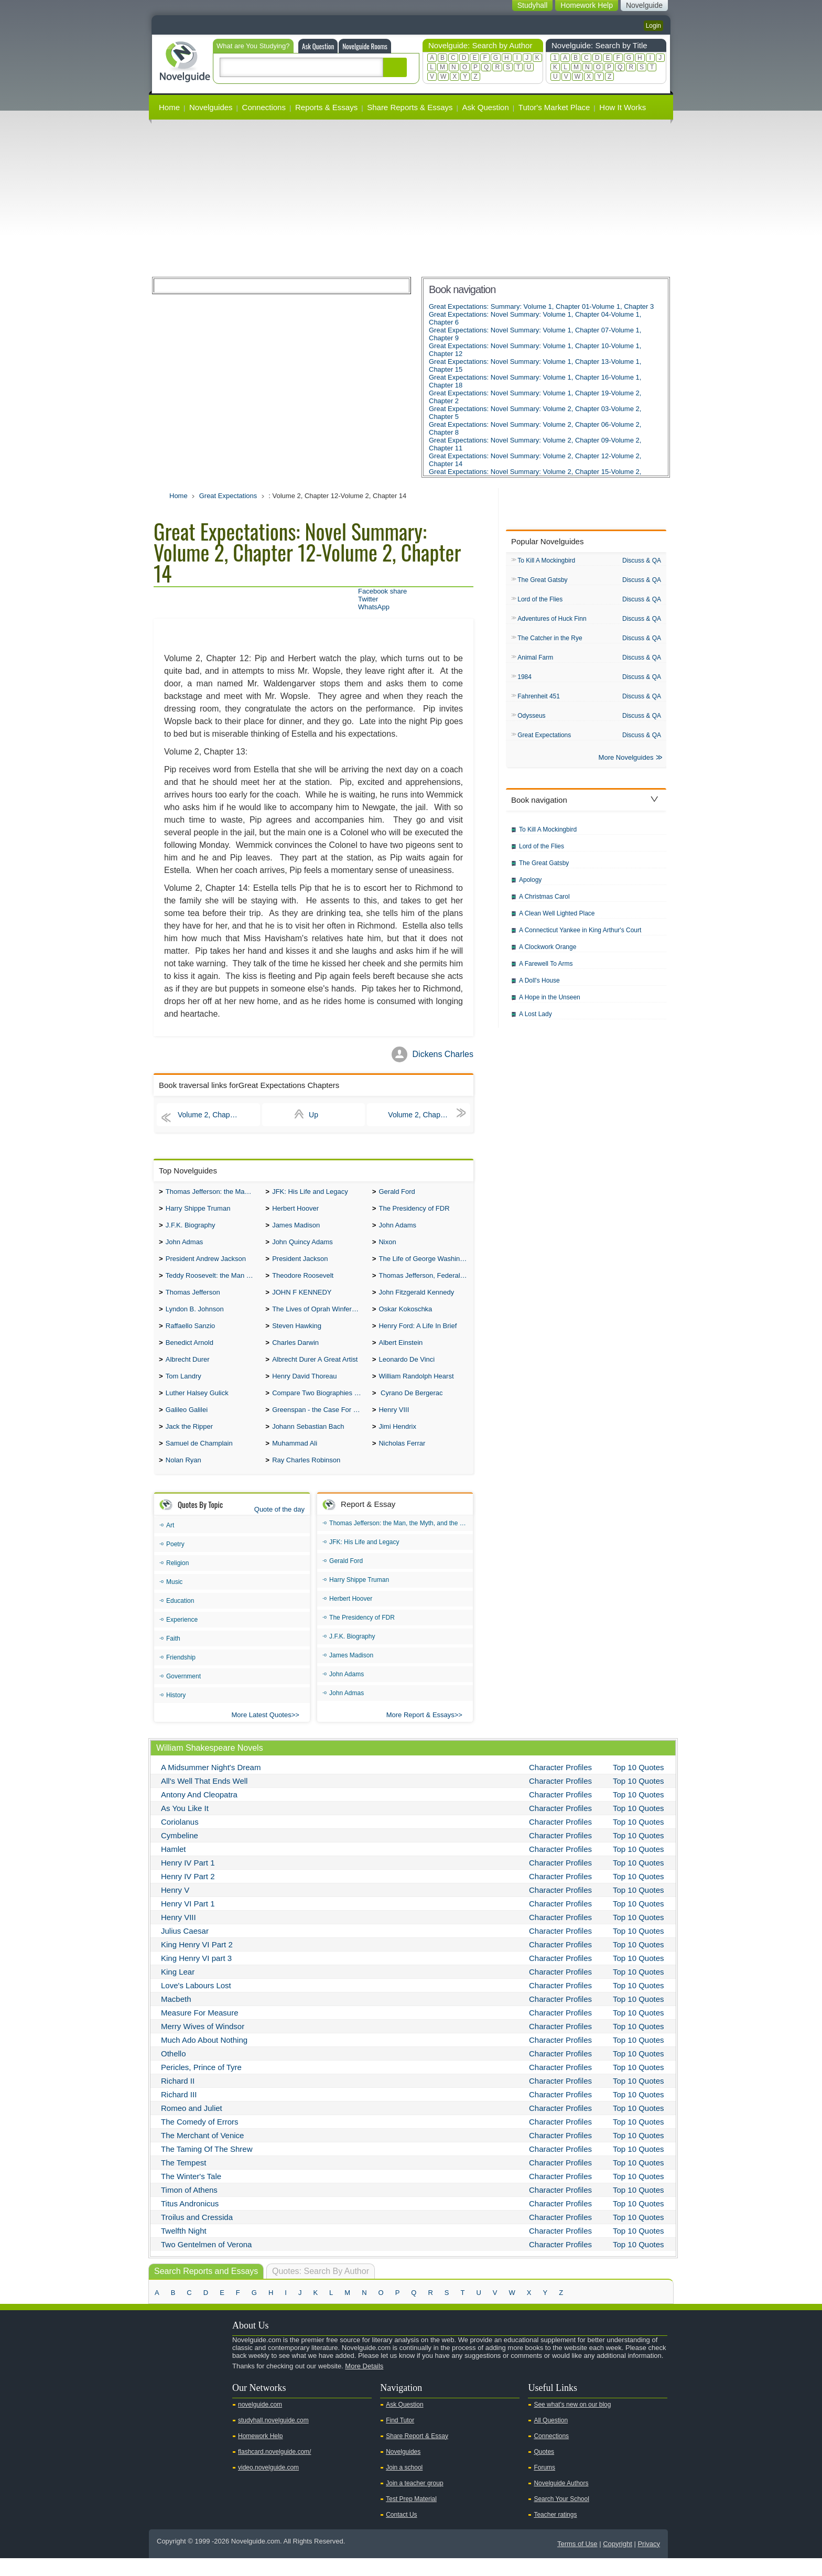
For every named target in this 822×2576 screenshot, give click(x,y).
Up (313, 1115)
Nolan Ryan (183, 1478)
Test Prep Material (411, 2516)
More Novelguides (626, 764)
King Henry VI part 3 (196, 1975)
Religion (177, 1581)
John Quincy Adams (302, 1246)
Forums (544, 2485)
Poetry (175, 1562)
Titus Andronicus (190, 2221)
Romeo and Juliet (191, 2125)
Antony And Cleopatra (199, 1812)
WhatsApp (374, 607)
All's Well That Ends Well (204, 1798)
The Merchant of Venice (202, 2153)
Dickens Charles (443, 1054)
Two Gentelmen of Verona (206, 2262)
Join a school (404, 2485)
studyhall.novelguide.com (273, 2438)
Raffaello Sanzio (190, 1335)
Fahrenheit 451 (538, 700)
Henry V (175, 1907)
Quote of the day (279, 1527)
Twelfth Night (184, 2248)
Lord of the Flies (540, 601)
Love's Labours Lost (196, 2003)
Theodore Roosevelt (302, 1282)
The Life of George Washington (425, 1264)
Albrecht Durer (188, 1371)
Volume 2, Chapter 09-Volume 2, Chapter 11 (219, 1115)
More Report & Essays (420, 1733)
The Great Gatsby (542, 581)
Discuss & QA (641, 560)
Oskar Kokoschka (405, 1317)
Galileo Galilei (187, 1424)
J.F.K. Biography (190, 1228)
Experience (182, 1637)
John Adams (397, 1228)
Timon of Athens (189, 2207)
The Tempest (183, 2180)
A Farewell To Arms (545, 970)
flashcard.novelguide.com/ (274, 2469)
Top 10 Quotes (638, 1785)
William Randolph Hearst (415, 1389)
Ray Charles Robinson (306, 1478)
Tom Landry (183, 1389)
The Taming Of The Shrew (207, 2166)
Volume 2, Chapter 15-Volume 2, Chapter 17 (429, 1115)
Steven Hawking (296, 1335)
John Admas (184, 1246)
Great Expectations (228, 496)
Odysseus (531, 720)
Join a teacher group (414, 2501)
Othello (173, 2071)
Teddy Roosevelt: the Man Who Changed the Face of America (213, 1282)
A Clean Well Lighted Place (557, 919)
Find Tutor (400, 2438)
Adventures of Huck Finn (551, 620)
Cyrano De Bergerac (410, 1406)
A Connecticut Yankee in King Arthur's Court (580, 936)
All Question (551, 2438)
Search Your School (561, 2516)
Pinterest (212, 2402)
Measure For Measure (200, 2030)
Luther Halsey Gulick (197, 1406)
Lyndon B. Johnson (195, 1317)
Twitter (368, 599)
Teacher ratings (555, 2532)
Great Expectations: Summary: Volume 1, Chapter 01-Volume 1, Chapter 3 (541, 306)
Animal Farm (535, 660)
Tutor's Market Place (554, 107)
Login (653, 25)
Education (180, 1618)
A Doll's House (539, 986)
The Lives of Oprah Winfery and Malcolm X (319, 1317)
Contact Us (401, 2532)
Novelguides (211, 107)
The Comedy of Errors (200, 2139)
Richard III (179, 2112)
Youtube (162, 2402)
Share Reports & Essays (409, 107)
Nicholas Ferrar (401, 1460)
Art (170, 1543)
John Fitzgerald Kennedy (416, 1299)
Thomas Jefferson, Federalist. (423, 1282)
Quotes (544, 2469)
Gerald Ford (396, 1193)
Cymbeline (179, 1853)
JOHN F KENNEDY (301, 1299)
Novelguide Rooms (364, 46)
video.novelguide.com (268, 2485)
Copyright (617, 2562)
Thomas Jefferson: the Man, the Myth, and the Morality (213, 1193)
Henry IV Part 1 (188, 1880)
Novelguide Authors (561, 2501)
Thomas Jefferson (193, 1299)
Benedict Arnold (189, 1353)
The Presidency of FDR (413, 1210)
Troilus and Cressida (197, 2234)
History (176, 1713)
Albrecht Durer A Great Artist (315, 1371)
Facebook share (382, 591)
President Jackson (300, 1264)
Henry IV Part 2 (188, 1894)
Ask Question (318, 46)
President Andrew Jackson (206, 1264)
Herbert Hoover (295, 1210)
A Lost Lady (535, 1020)
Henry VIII (393, 1424)
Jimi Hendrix (397, 1442)
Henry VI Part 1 (188, 1921)
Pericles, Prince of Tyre (201, 2085)
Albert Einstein (400, 1353)
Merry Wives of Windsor (202, 2044)
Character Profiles (560, 1785)
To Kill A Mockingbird (546, 561)
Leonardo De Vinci (406, 1371)
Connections (264, 107)
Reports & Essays (326, 107)
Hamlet (173, 1866)
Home (169, 107)
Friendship (181, 1675)
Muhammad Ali (294, 1460)
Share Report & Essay (417, 2454)
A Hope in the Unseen (549, 1003)
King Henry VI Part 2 (197, 1962)
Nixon (387, 1246)
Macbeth (176, 2016)
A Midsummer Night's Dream (211, 1785)
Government (183, 1694)
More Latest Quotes (261, 1733)
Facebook (195, 2402)
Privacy (648, 2562)
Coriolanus (180, 1839)
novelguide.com (260, 2422)
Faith (173, 1656)
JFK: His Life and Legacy (310, 1193)
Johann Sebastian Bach (308, 1442)
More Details (364, 2384)
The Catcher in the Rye (549, 640)
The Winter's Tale (191, 2194)
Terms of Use (577, 2562)
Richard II (177, 2098)
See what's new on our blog (572, 2422)
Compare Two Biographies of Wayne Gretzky (319, 1406)
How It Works (622, 107)
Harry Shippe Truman (198, 1210)
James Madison (296, 1228)
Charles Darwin (295, 1353)
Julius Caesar (185, 1948)
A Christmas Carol (544, 903)
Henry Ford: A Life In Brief (417, 1335)
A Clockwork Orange (547, 953)
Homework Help (260, 2454)
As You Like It (185, 1825)
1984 (524, 680)
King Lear (177, 1989)
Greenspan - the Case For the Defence (319, 1424)
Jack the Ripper (189, 1442)
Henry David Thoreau (304, 1389)
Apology (530, 886)
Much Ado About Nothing (204, 2057)
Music (174, 1599)
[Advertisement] (411, 198)
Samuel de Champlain (199, 1460)
